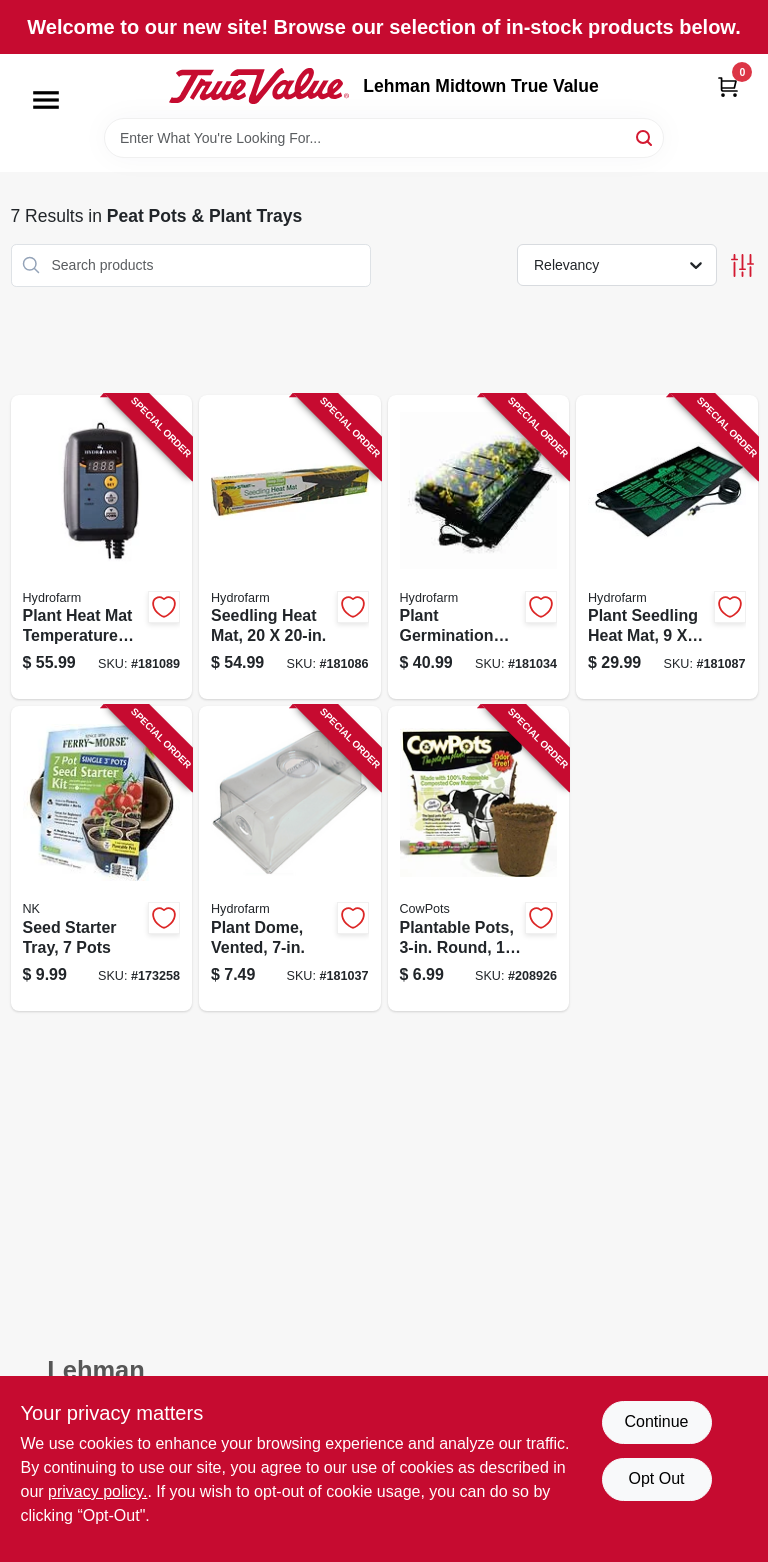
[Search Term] (384, 138)
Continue (656, 1421)
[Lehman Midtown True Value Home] (259, 86)
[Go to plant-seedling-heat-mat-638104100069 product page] (667, 547)
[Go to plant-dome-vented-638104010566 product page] (290, 858)
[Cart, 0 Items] (728, 86)
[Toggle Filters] (742, 265)
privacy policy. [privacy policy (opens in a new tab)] (97, 1491)
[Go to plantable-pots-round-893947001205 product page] (479, 858)
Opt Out (656, 1478)
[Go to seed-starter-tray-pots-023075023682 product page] (102, 858)
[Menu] (46, 100)
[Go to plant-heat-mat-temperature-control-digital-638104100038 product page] (102, 547)
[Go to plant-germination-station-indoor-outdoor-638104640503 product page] (479, 547)
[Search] (645, 136)
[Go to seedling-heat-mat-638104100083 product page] (290, 547)
